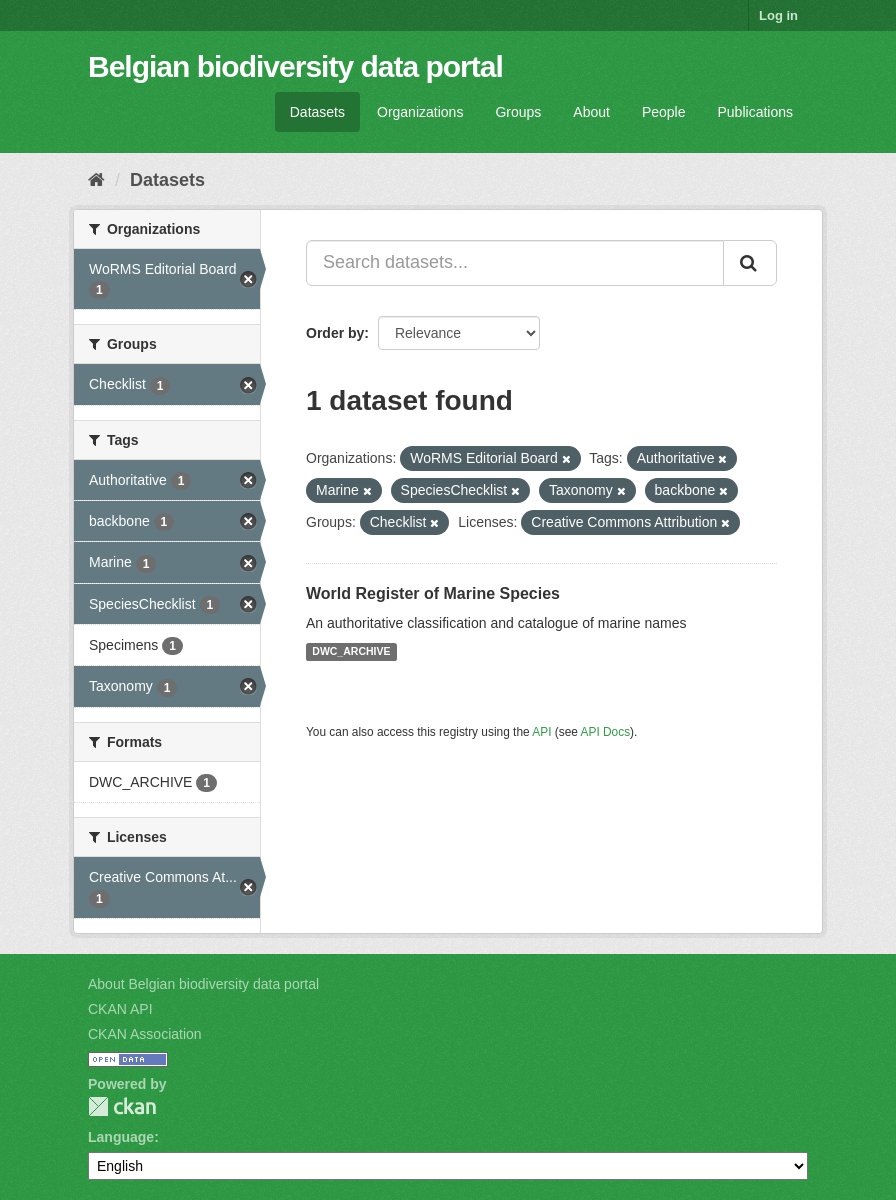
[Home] (96, 180)
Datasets (317, 112)
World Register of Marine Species (433, 593)
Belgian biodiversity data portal (295, 66)
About (591, 112)
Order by (335, 333)
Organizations (420, 112)
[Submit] (750, 263)
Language (121, 1137)
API (541, 732)
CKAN (122, 1106)
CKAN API (120, 1009)
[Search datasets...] (515, 263)
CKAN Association (145, 1034)
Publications (756, 112)
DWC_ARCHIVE (351, 652)
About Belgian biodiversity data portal (203, 984)
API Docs (606, 732)
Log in (778, 15)
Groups (518, 112)
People (664, 112)
